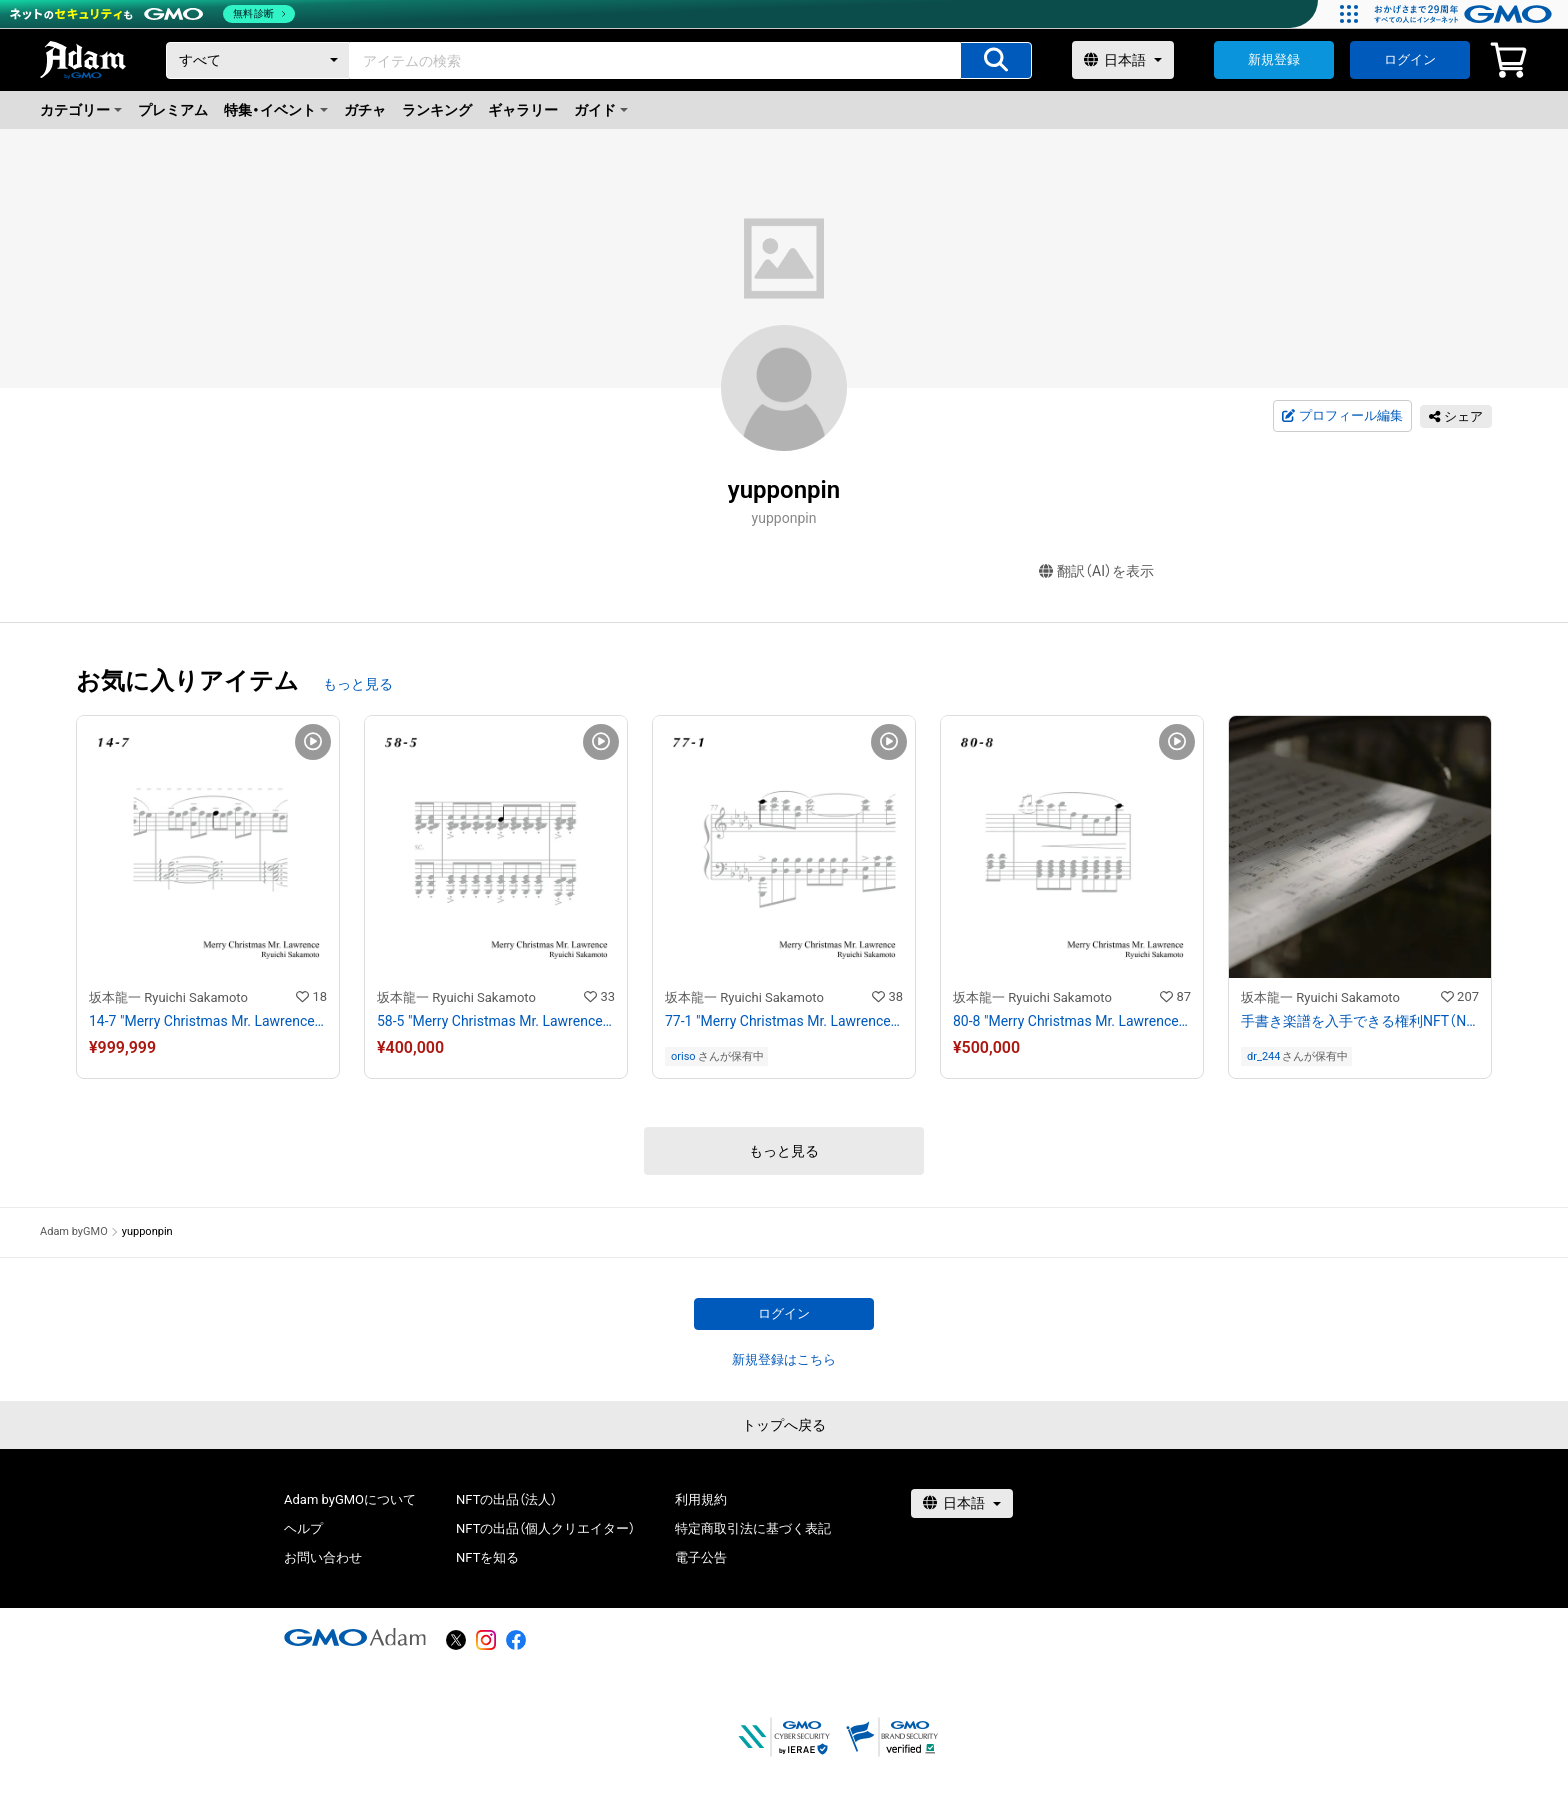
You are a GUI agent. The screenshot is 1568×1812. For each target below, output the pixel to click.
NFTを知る (487, 1557)
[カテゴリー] (258, 60)
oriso (683, 1056)
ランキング (437, 110)
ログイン (1410, 59)
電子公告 (701, 1557)
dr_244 (1263, 1056)
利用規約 (701, 1499)
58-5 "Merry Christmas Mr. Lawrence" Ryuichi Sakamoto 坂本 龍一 (496, 1021)
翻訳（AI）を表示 (1096, 571)
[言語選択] (1123, 60)
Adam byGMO (74, 1231)
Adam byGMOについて (350, 1499)
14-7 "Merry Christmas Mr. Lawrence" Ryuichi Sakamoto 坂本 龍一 (208, 1021)
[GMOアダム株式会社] (355, 1637)
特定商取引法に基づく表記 (753, 1528)
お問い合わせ (323, 1557)
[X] (456, 1640)
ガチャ (365, 110)
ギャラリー (523, 110)
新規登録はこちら (784, 1359)
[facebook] (516, 1640)
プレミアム (173, 110)
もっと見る (358, 684)
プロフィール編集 (1342, 416)
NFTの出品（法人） (506, 1499)
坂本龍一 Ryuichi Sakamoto (168, 997)
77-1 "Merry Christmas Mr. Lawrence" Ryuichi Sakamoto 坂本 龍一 (784, 1021)
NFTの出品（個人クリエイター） (545, 1528)
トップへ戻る (784, 1425)
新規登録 (1274, 59)
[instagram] (486, 1640)
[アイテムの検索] (996, 60)
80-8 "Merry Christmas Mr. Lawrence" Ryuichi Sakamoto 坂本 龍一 (1072, 1021)
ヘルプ (303, 1528)
